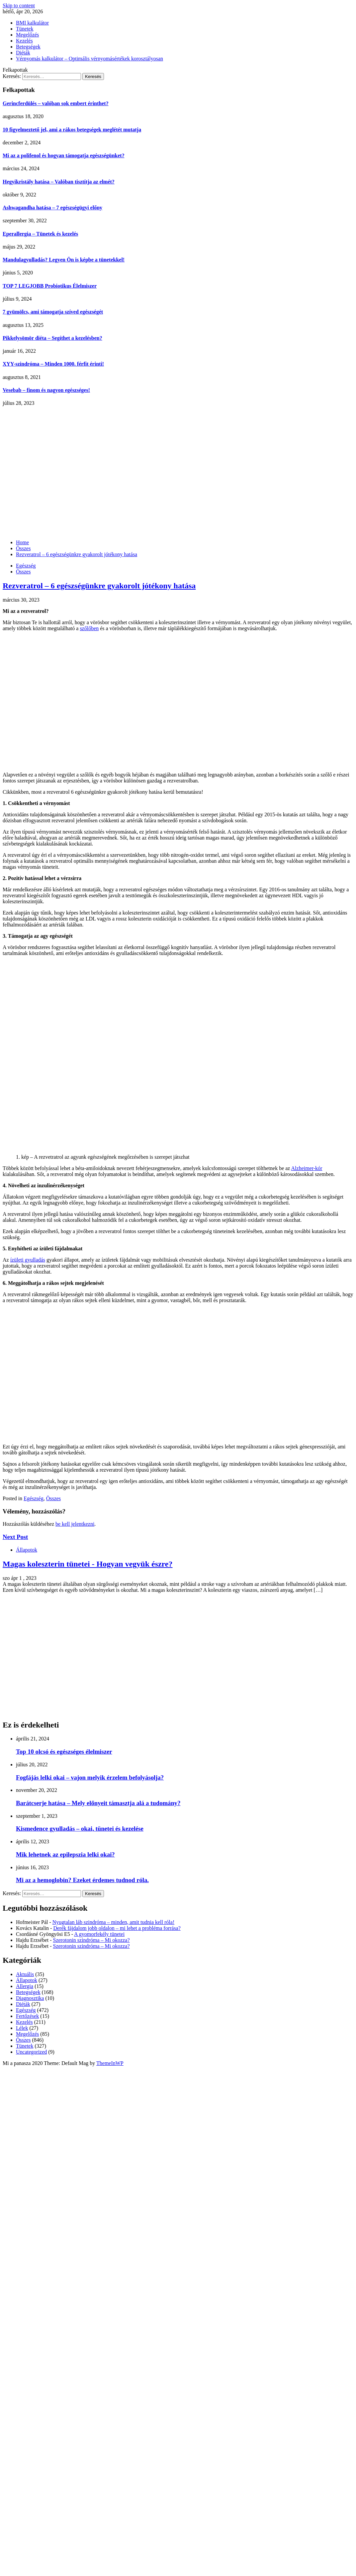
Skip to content (19, 5)
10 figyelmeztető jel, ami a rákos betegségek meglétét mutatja (72, 129)
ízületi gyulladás (27, 1260)
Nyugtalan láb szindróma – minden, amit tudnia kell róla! (113, 1922)
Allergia (24, 1986)
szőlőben (89, 628)
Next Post (15, 1536)
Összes (23, 571)
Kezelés (24, 40)
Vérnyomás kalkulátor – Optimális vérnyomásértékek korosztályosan (89, 58)
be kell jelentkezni (74, 1524)
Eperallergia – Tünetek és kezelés (40, 234)
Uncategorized (31, 2052)
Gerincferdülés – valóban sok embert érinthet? (56, 103)
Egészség (26, 565)
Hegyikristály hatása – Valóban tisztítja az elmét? (59, 181)
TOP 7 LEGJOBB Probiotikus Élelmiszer (50, 286)
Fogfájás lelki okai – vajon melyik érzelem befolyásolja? (90, 1777)
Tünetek (24, 29)
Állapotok (26, 1550)
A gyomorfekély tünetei (99, 1934)
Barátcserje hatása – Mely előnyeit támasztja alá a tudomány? (98, 1803)
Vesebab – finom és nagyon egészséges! (46, 390)
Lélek (22, 2028)
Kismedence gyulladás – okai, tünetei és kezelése (79, 1828)
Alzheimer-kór (306, 1168)
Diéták (23, 52)
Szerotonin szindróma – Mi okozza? (91, 1940)
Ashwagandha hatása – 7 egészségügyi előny (52, 207)
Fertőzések (27, 2016)
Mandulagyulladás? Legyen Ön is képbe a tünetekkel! (64, 259)
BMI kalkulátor (32, 23)
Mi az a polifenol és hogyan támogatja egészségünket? (64, 155)
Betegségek (28, 46)
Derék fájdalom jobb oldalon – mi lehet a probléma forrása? (116, 1928)
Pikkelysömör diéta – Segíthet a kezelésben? (52, 338)
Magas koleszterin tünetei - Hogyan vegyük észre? (88, 1564)
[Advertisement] (62, 472)
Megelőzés (27, 34)
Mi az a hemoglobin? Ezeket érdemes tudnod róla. (82, 1880)
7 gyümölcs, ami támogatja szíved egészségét (53, 312)
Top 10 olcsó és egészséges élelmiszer (64, 1751)
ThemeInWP (110, 2063)
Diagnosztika (30, 1998)
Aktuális (25, 1974)
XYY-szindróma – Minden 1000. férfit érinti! (53, 364)
